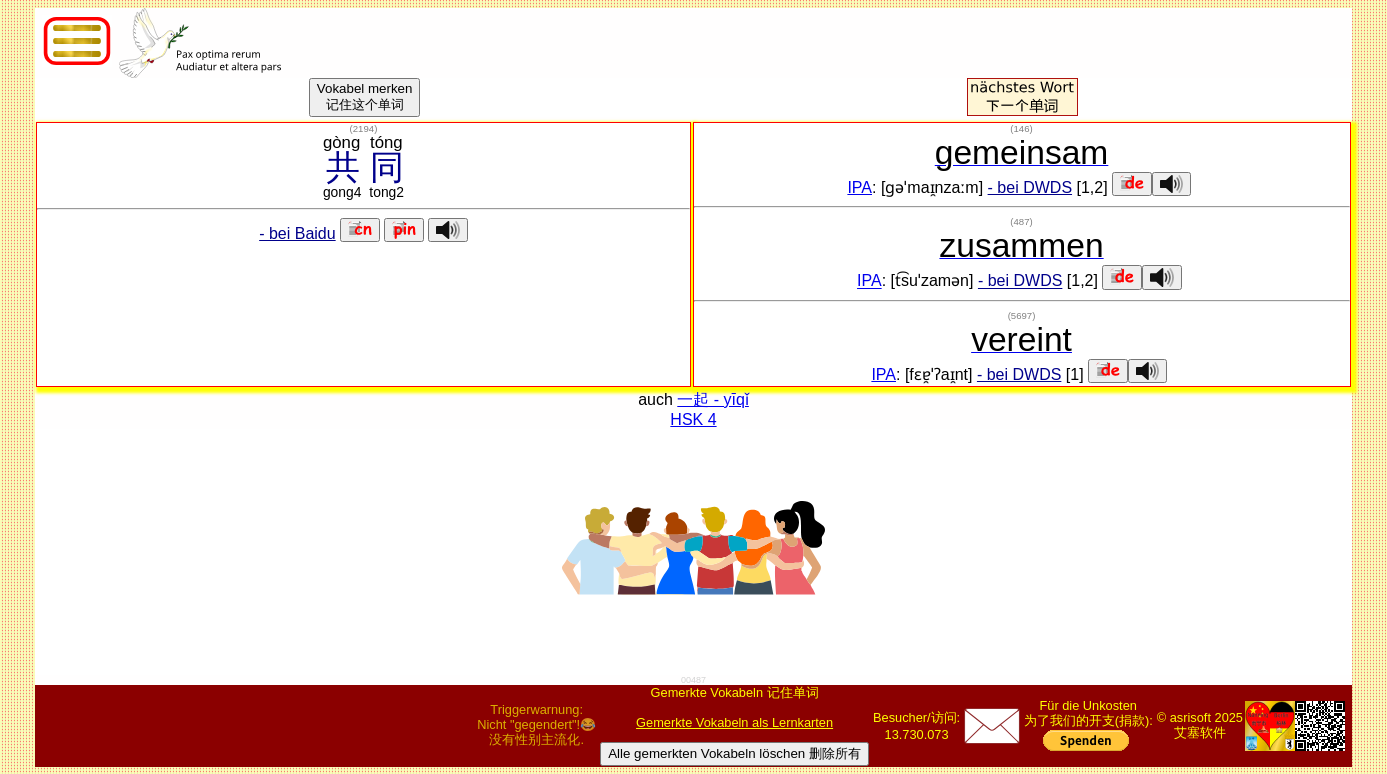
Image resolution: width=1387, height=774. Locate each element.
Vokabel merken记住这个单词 (365, 96)
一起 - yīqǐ (713, 399)
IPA (859, 187)
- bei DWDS (1030, 187)
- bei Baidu (297, 233)
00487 (693, 680)
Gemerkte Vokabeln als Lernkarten (734, 722)
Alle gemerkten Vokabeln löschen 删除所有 (734, 753)
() (364, 128)
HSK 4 (693, 419)
